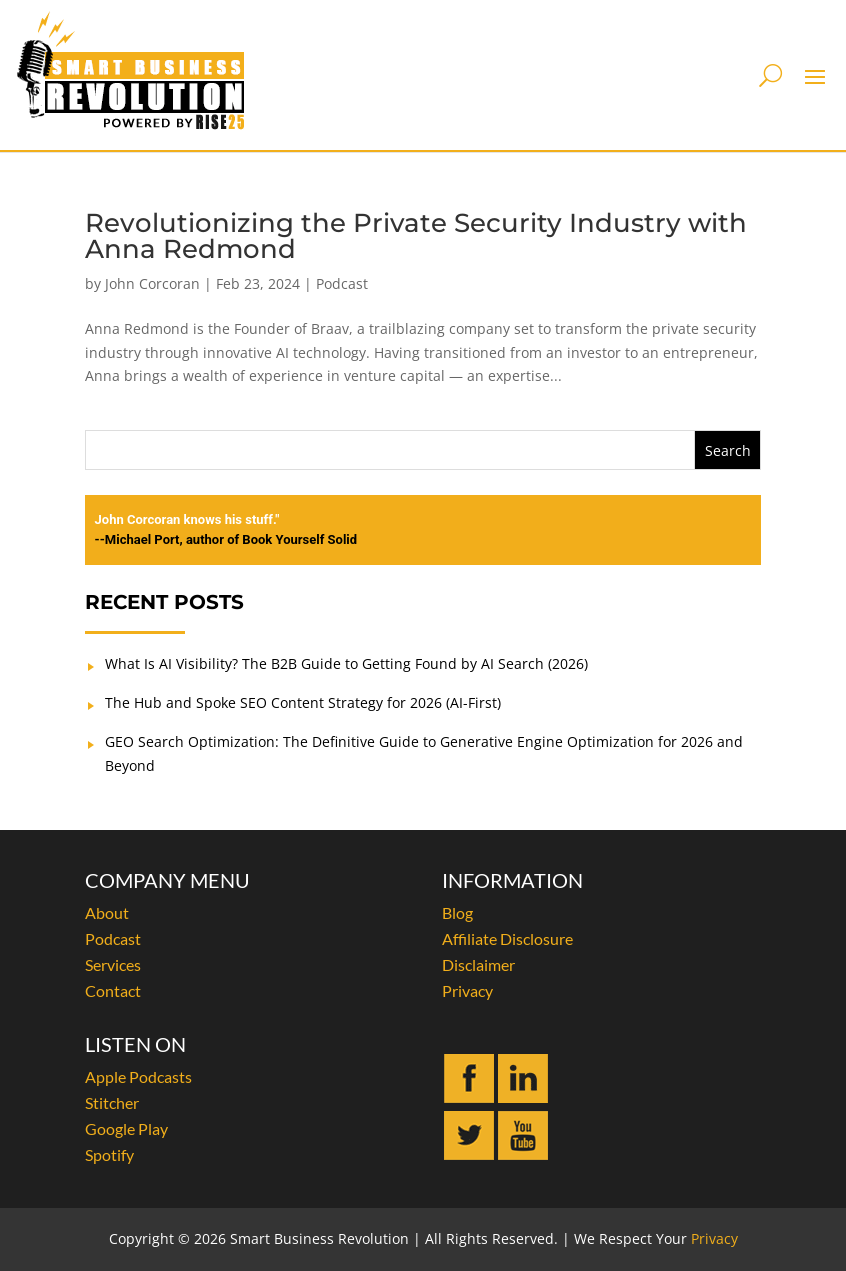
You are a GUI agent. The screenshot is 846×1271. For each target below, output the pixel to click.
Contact (113, 990)
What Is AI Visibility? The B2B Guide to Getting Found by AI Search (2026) (346, 663)
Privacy (467, 990)
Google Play (126, 1128)
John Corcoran (152, 283)
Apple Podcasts (138, 1076)
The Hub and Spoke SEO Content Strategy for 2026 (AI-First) (303, 702)
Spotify (109, 1154)
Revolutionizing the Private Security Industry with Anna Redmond (416, 236)
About (107, 912)
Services (113, 964)
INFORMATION (512, 880)
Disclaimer (478, 964)
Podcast (342, 283)
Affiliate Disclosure (507, 938)
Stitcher (112, 1102)
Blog (457, 912)
